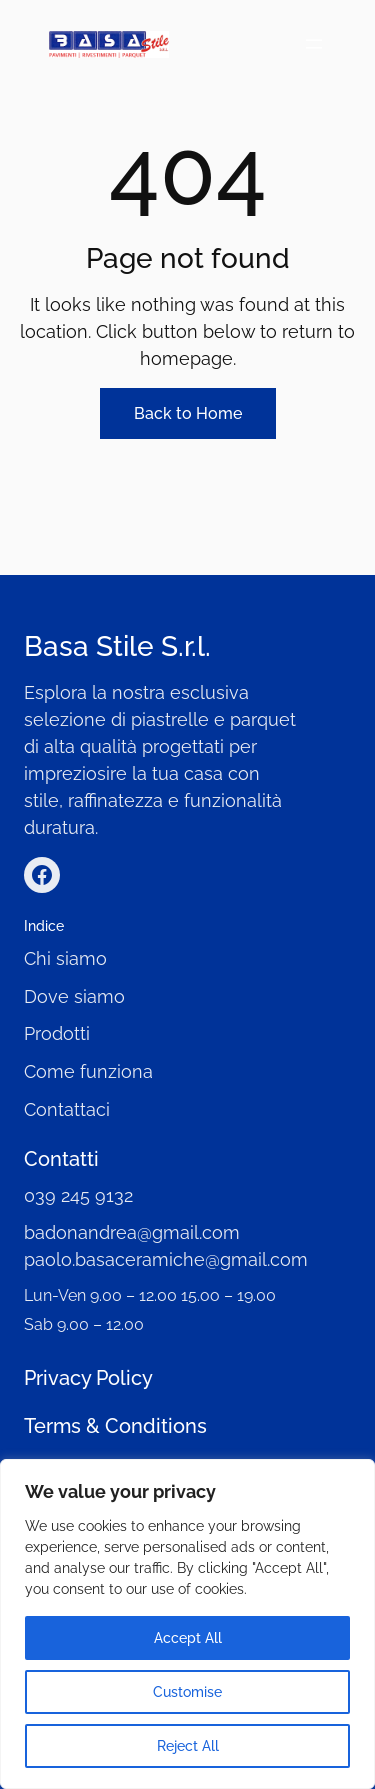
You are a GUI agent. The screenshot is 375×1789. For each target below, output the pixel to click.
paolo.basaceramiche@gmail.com (166, 1259)
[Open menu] (314, 44)
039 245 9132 (78, 1195)
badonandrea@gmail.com (132, 1232)
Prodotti (57, 1033)
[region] (187, 1624)
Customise (187, 1692)
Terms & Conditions (115, 1426)
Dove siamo (74, 996)
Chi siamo (65, 958)
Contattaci (67, 1109)
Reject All (188, 1746)
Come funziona (88, 1071)
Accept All (188, 1638)
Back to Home (188, 413)
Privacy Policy (88, 1378)
